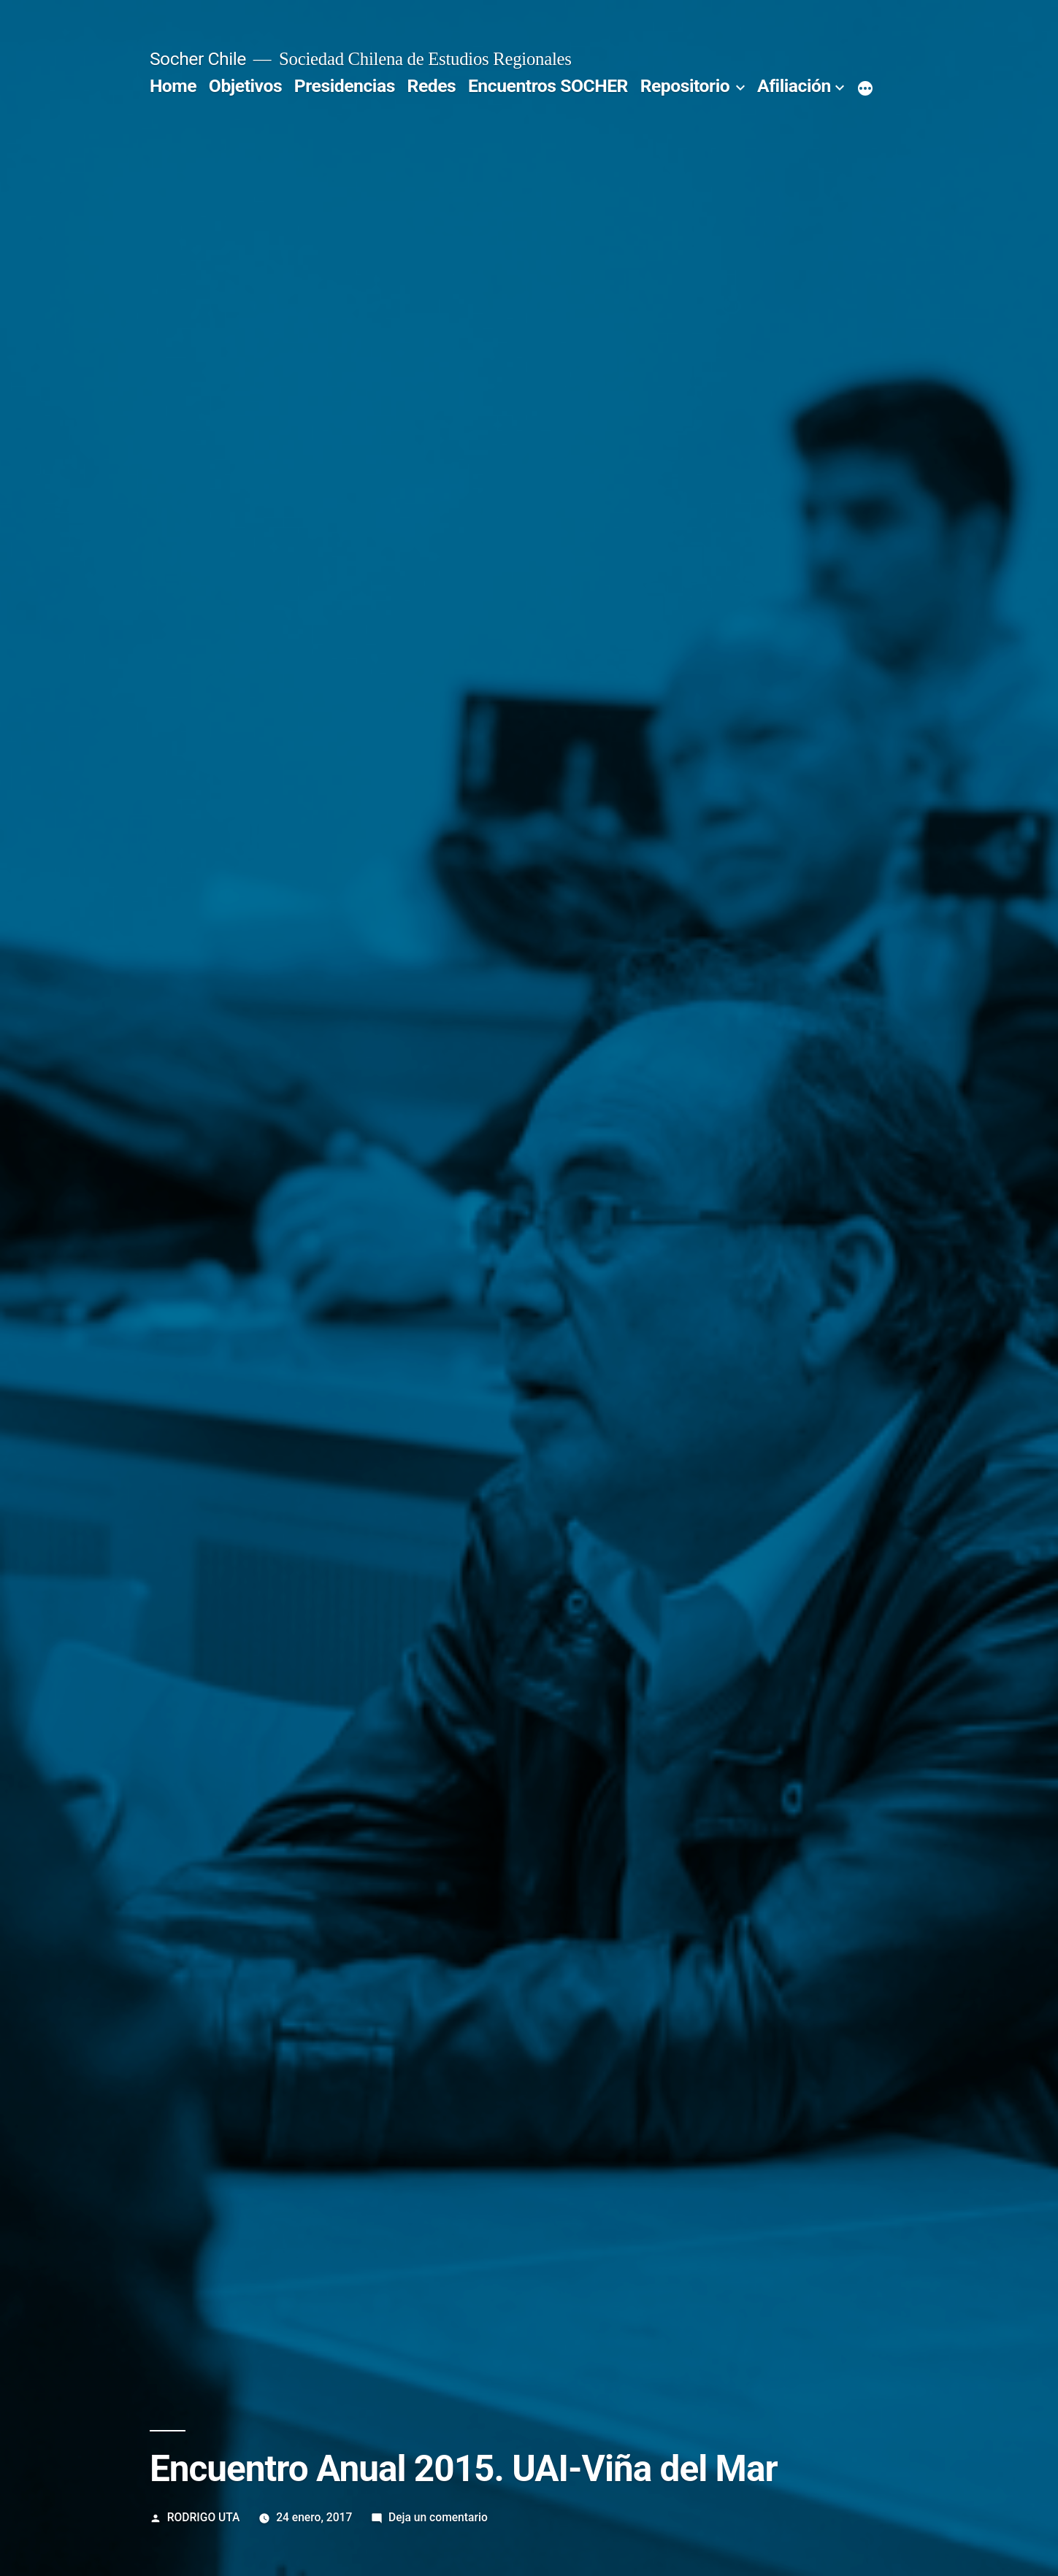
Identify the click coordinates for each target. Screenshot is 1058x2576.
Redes (431, 85)
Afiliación (794, 85)
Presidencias (344, 85)
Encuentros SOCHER (548, 85)
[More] (865, 89)
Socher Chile (198, 58)
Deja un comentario (438, 2517)
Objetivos (245, 85)
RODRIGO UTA (203, 2517)
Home (173, 85)
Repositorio (685, 85)
